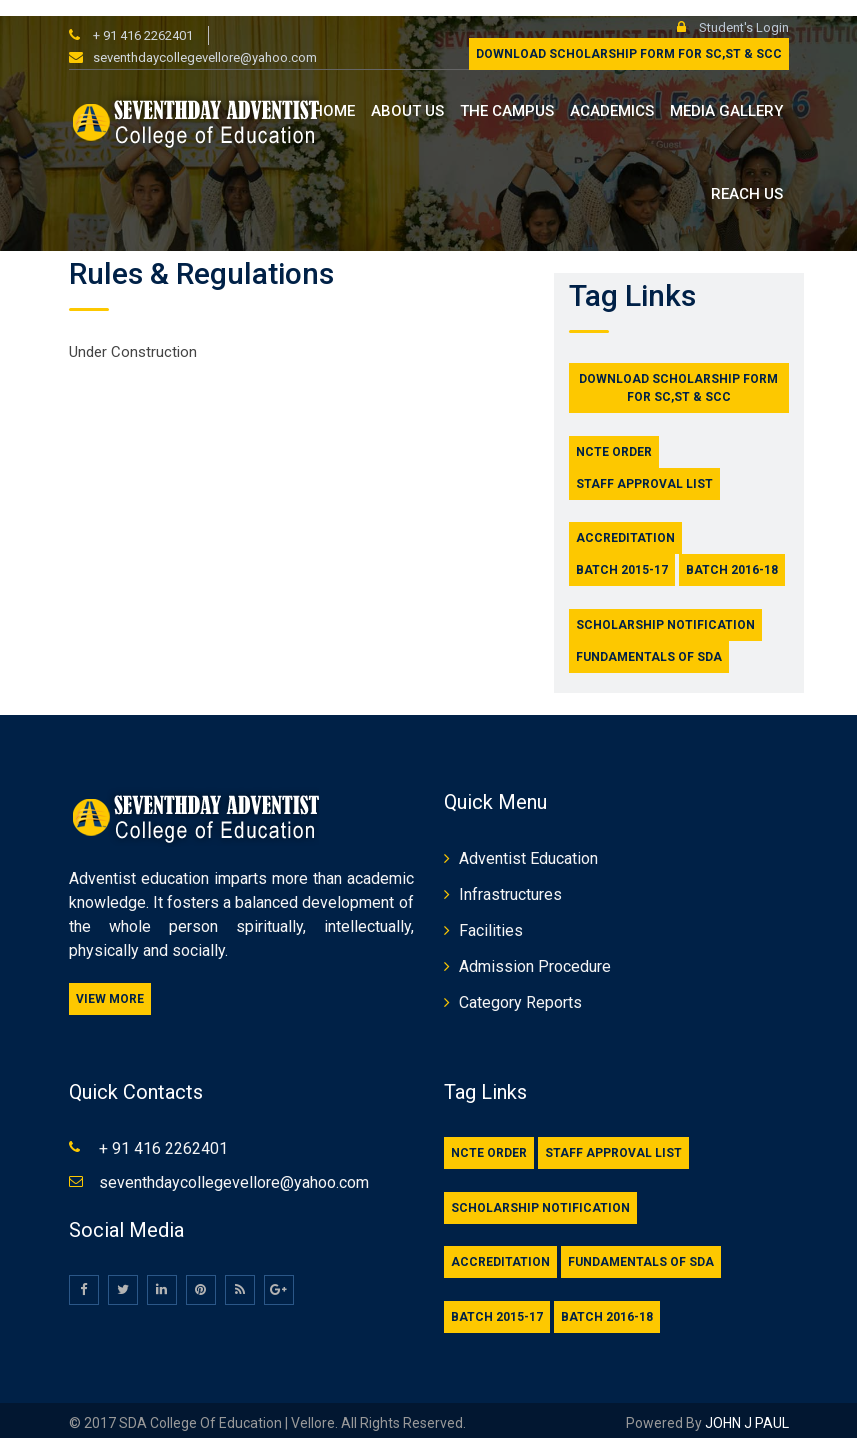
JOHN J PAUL (745, 1407)
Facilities (491, 915)
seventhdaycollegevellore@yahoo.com (205, 42)
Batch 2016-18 (732, 555)
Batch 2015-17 (622, 555)
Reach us (747, 178)
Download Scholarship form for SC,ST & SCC (629, 39)
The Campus (507, 96)
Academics (612, 96)
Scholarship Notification (665, 609)
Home (333, 96)
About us (407, 96)
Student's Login (733, 11)
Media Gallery (726, 96)
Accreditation (625, 523)
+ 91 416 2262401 (141, 19)
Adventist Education (528, 843)
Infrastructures (510, 879)
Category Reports (520, 987)
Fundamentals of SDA (649, 641)
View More (110, 984)
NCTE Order (614, 436)
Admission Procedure (535, 951)
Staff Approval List (644, 468)
